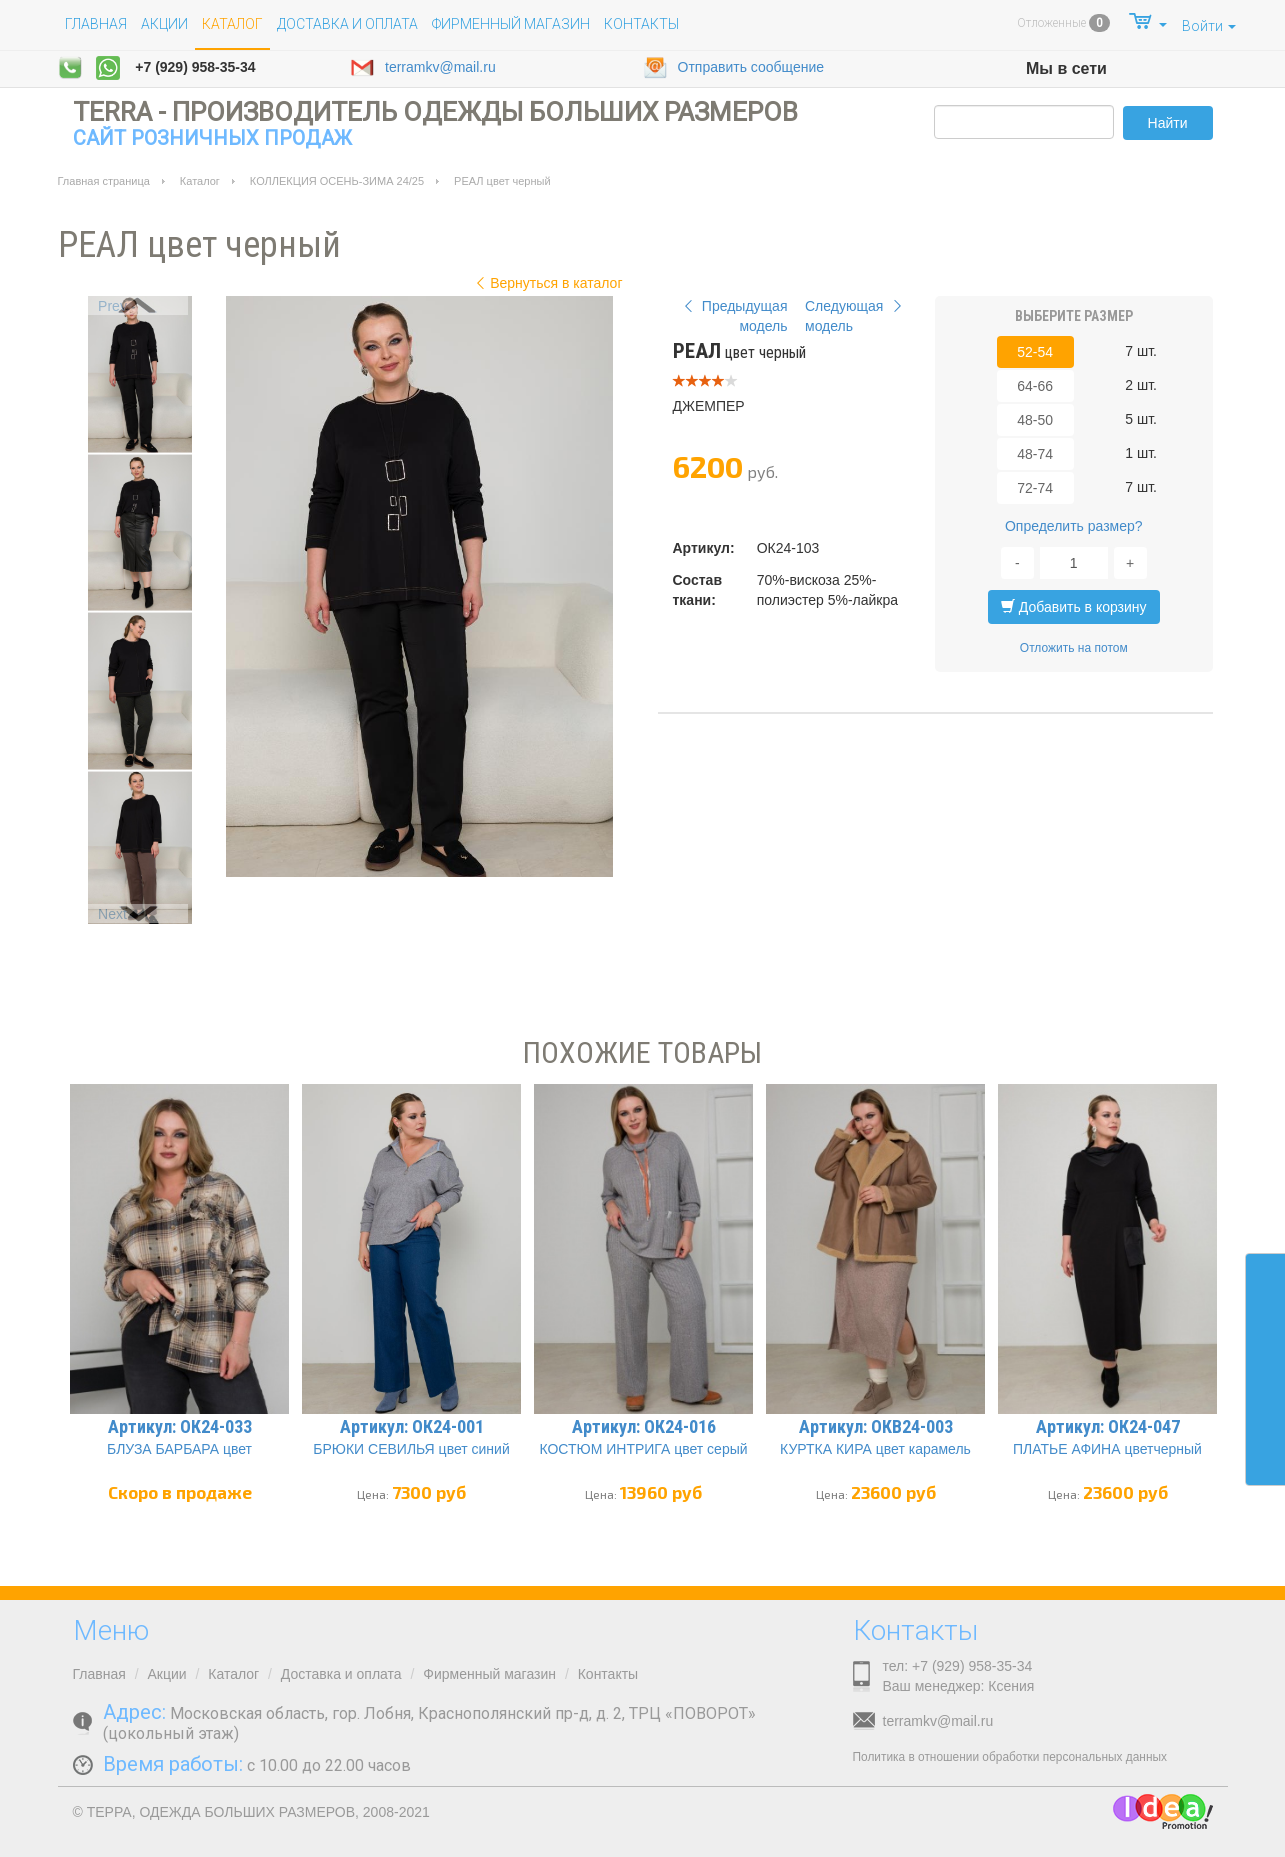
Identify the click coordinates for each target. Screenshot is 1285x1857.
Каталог (200, 181)
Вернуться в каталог (547, 283)
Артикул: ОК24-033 (180, 1426)
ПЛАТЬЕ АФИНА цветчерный (1107, 1449)
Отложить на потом (1074, 648)
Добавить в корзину (1074, 607)
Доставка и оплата (347, 24)
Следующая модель (856, 316)
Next (112, 914)
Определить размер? (1074, 526)
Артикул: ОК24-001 (412, 1426)
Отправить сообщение (734, 68)
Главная (96, 24)
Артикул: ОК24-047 (1108, 1426)
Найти (1168, 123)
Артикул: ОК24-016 (644, 1426)
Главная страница (104, 181)
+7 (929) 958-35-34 (195, 67)
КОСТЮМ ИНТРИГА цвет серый (643, 1449)
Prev (112, 306)
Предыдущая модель (732, 316)
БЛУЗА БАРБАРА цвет (179, 1449)
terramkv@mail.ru (423, 68)
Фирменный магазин (511, 24)
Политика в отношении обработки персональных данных (1010, 1757)
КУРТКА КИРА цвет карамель (875, 1449)
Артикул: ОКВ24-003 (876, 1426)
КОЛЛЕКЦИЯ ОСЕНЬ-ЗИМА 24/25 (337, 181)
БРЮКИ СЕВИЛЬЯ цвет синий (411, 1449)
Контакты (641, 24)
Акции (164, 24)
